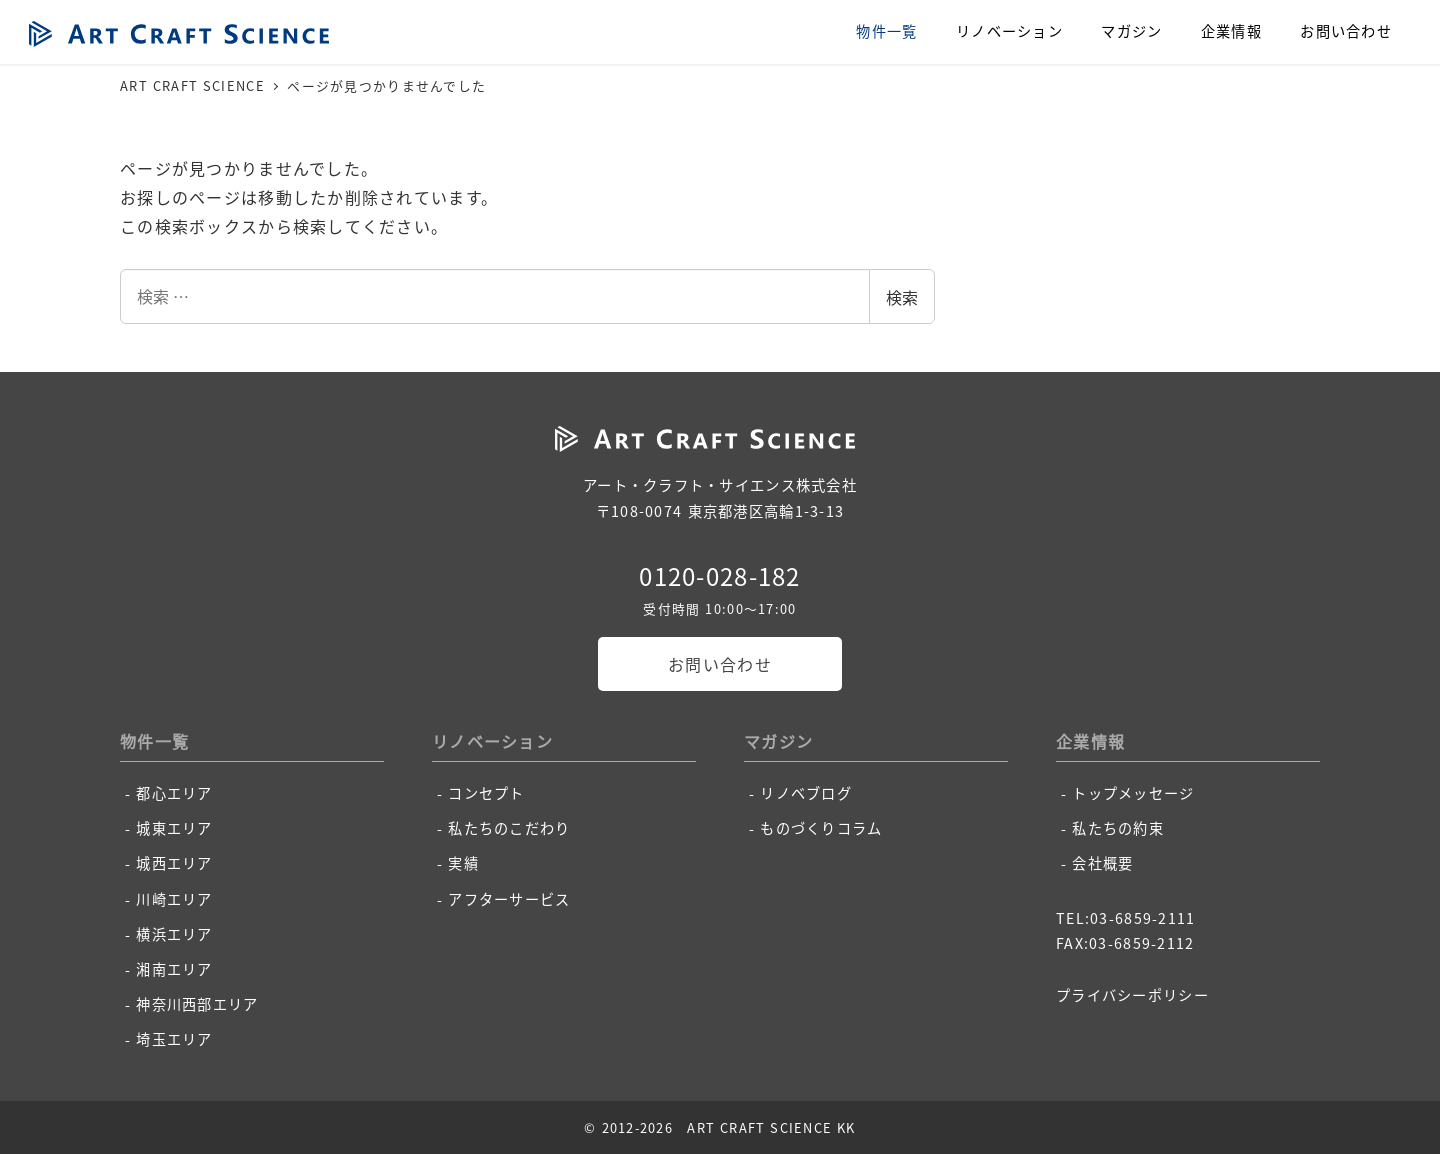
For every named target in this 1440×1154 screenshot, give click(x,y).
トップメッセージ (1133, 793)
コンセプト (486, 793)
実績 (463, 863)
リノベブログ (806, 793)
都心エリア (174, 793)
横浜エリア (174, 934)
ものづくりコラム (821, 828)
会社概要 (1102, 863)
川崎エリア (174, 899)
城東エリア (174, 828)
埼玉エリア (174, 1039)
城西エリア (174, 863)
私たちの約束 (1118, 828)
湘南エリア (174, 969)
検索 (902, 297)
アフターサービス (509, 899)
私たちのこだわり (509, 828)
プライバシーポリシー (1132, 995)
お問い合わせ (720, 664)
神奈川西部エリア (197, 1004)
